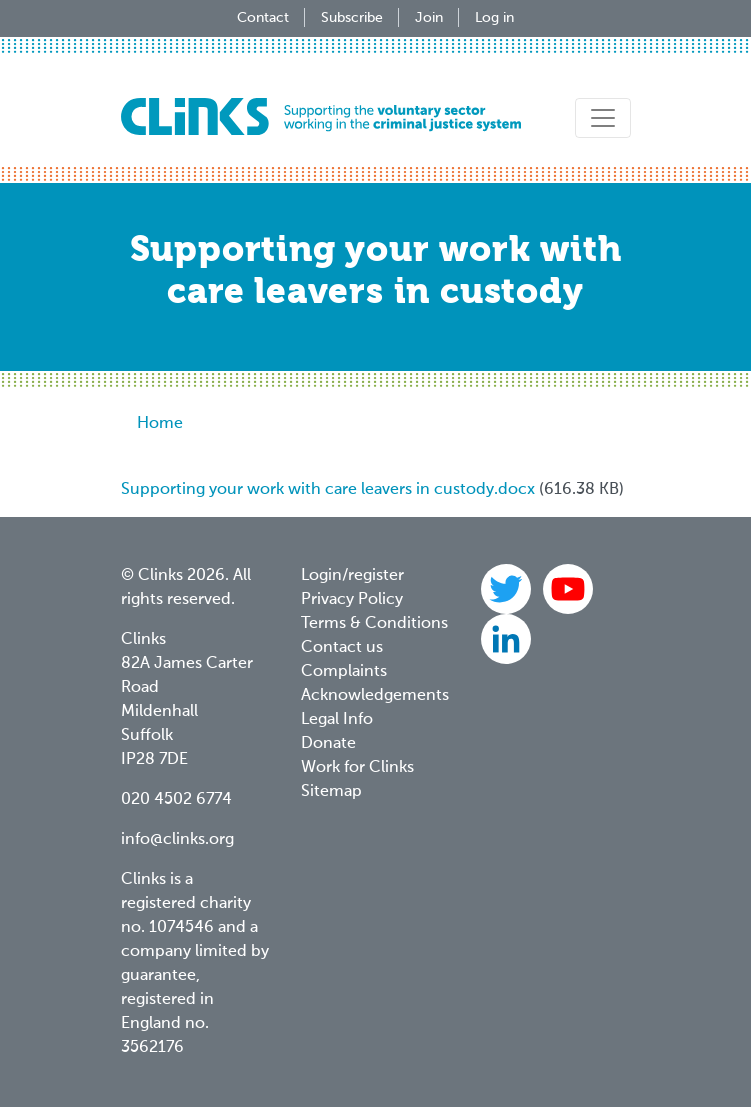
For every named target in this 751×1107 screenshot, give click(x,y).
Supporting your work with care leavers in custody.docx (328, 490)
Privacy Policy (352, 600)
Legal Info (337, 720)
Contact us (342, 648)
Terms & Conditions (374, 624)
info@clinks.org (177, 840)
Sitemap (331, 792)
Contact (263, 18)
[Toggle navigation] (603, 118)
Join (429, 18)
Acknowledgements (375, 696)
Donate (328, 744)
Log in (494, 18)
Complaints (344, 672)
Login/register (352, 576)
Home (160, 424)
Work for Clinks (357, 768)
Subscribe (352, 18)
